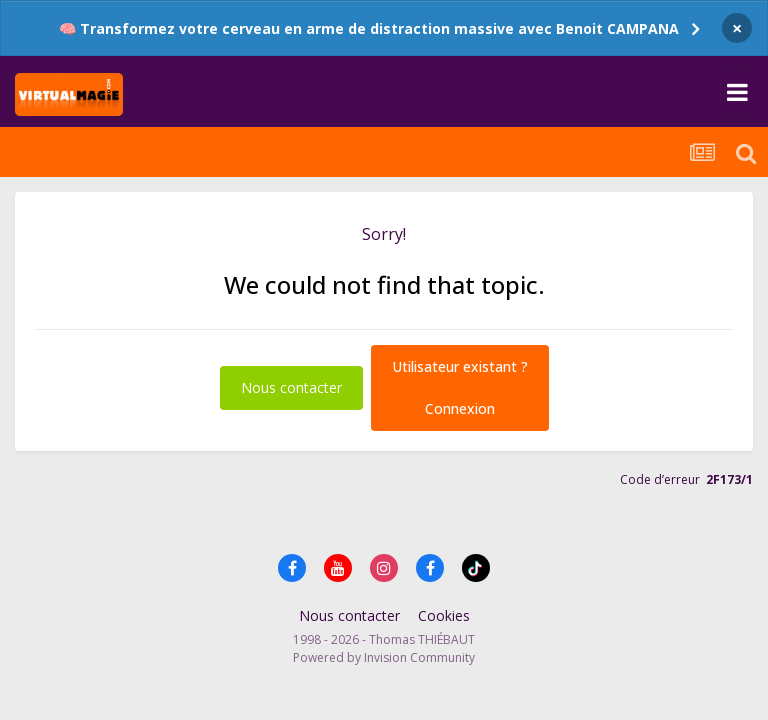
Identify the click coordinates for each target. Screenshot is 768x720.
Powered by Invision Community (384, 657)
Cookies (444, 615)
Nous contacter (291, 387)
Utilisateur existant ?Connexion (460, 387)
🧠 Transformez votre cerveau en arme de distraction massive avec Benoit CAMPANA (369, 28)
